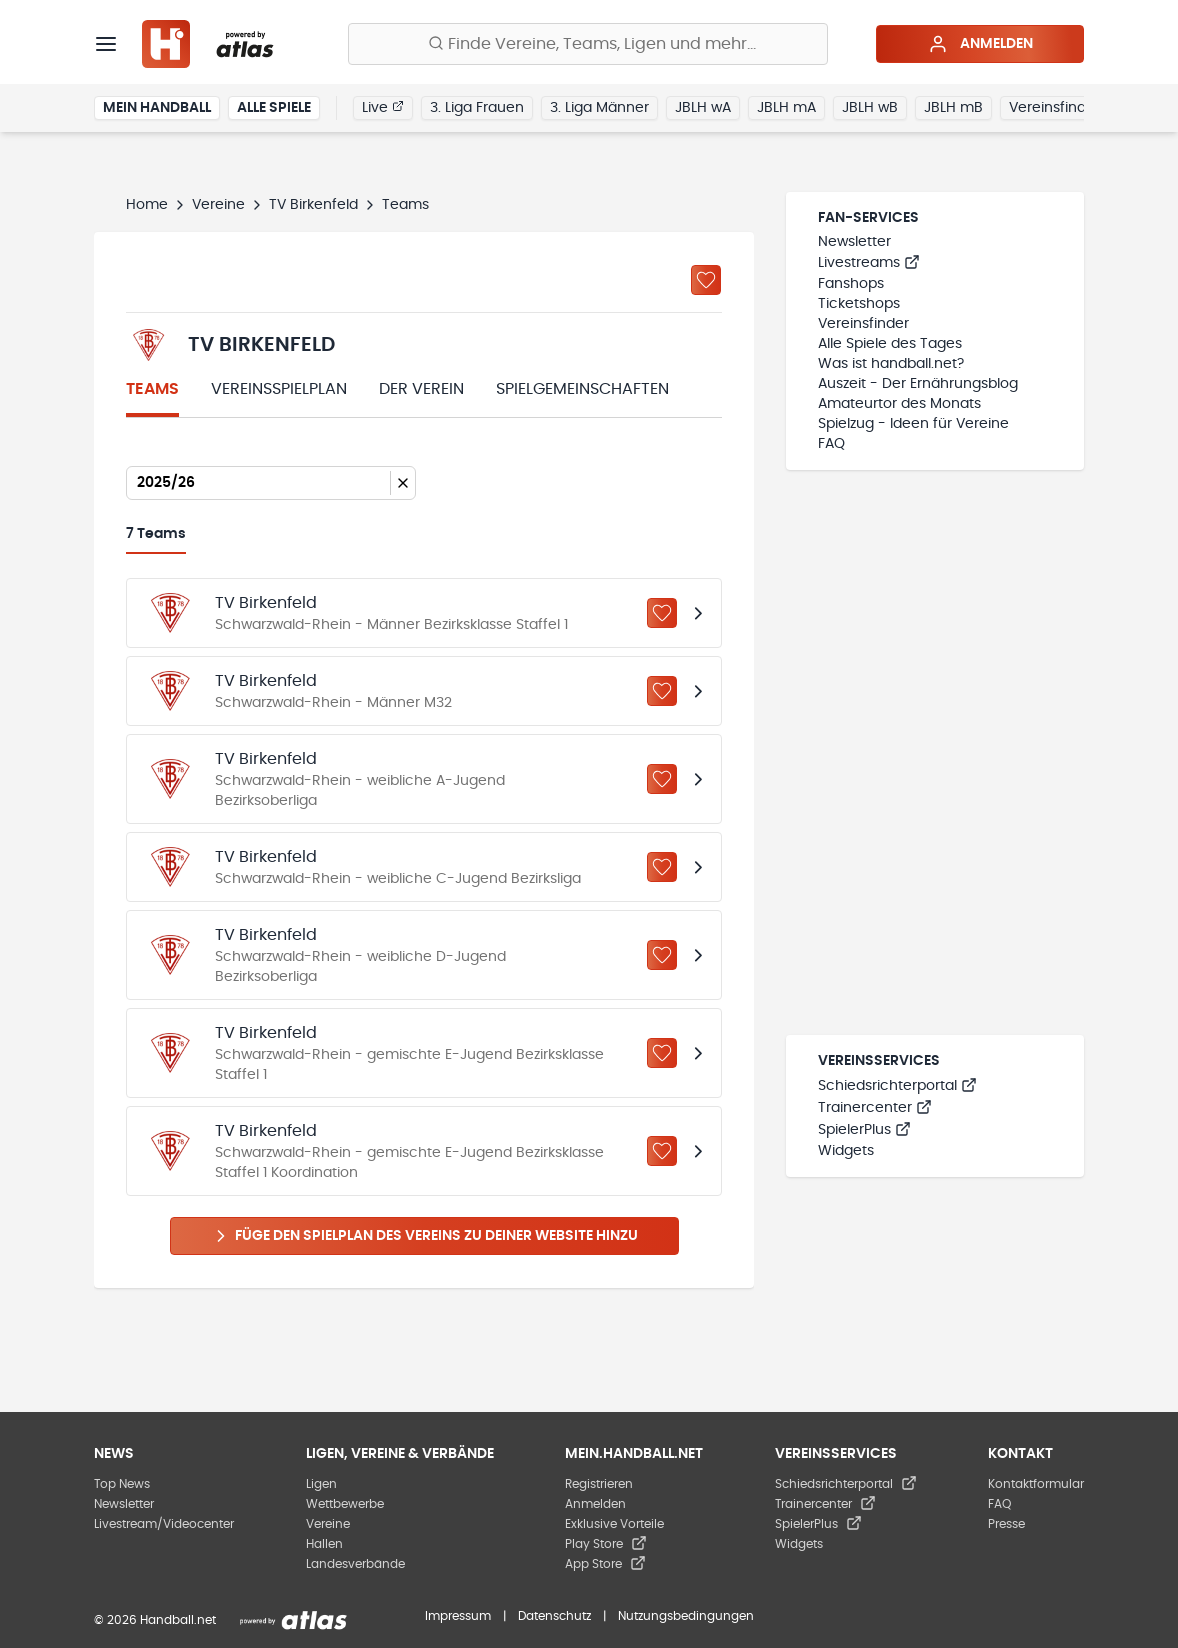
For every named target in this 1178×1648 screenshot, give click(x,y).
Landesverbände (355, 1564)
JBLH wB (870, 108)
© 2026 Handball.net (155, 1620)
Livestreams (869, 263)
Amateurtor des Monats (899, 404)
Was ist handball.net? (891, 364)
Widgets (846, 1151)
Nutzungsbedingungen (686, 1616)
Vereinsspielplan (279, 389)
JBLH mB (953, 108)
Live (383, 107)
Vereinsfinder (1054, 108)
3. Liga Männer (599, 108)
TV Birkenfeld (313, 205)
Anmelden (980, 44)
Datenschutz (554, 1616)
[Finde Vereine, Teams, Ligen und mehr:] (588, 44)
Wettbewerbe (345, 1504)
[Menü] (106, 44)
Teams (152, 389)
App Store (605, 1564)
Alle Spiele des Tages (890, 344)
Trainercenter (875, 1108)
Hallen (324, 1544)
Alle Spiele (274, 108)
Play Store (606, 1544)
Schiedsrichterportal (897, 1086)
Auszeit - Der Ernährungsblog (918, 384)
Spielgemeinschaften (582, 389)
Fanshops (851, 284)
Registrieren (599, 1484)
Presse (1006, 1524)
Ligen (321, 1484)
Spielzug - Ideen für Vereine (913, 424)
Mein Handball (157, 108)
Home (147, 205)
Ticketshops (859, 304)
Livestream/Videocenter (164, 1524)
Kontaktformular (1036, 1484)
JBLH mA (786, 108)
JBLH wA (703, 108)
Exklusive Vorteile (614, 1524)
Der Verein (421, 389)
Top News (122, 1484)
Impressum (458, 1616)
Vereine (218, 205)
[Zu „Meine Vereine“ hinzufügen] (706, 280)
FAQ (831, 444)
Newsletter (854, 242)
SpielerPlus (864, 1130)
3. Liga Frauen (477, 108)
